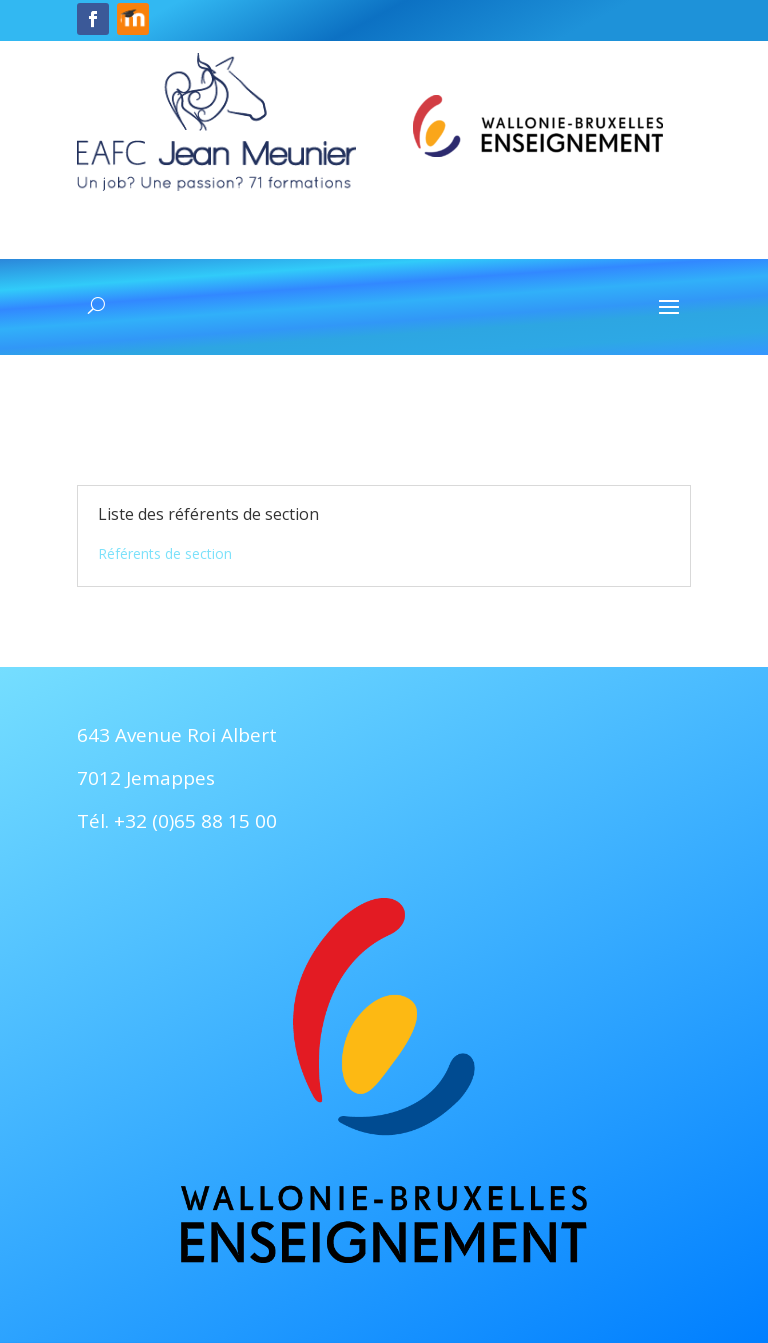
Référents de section (165, 553)
